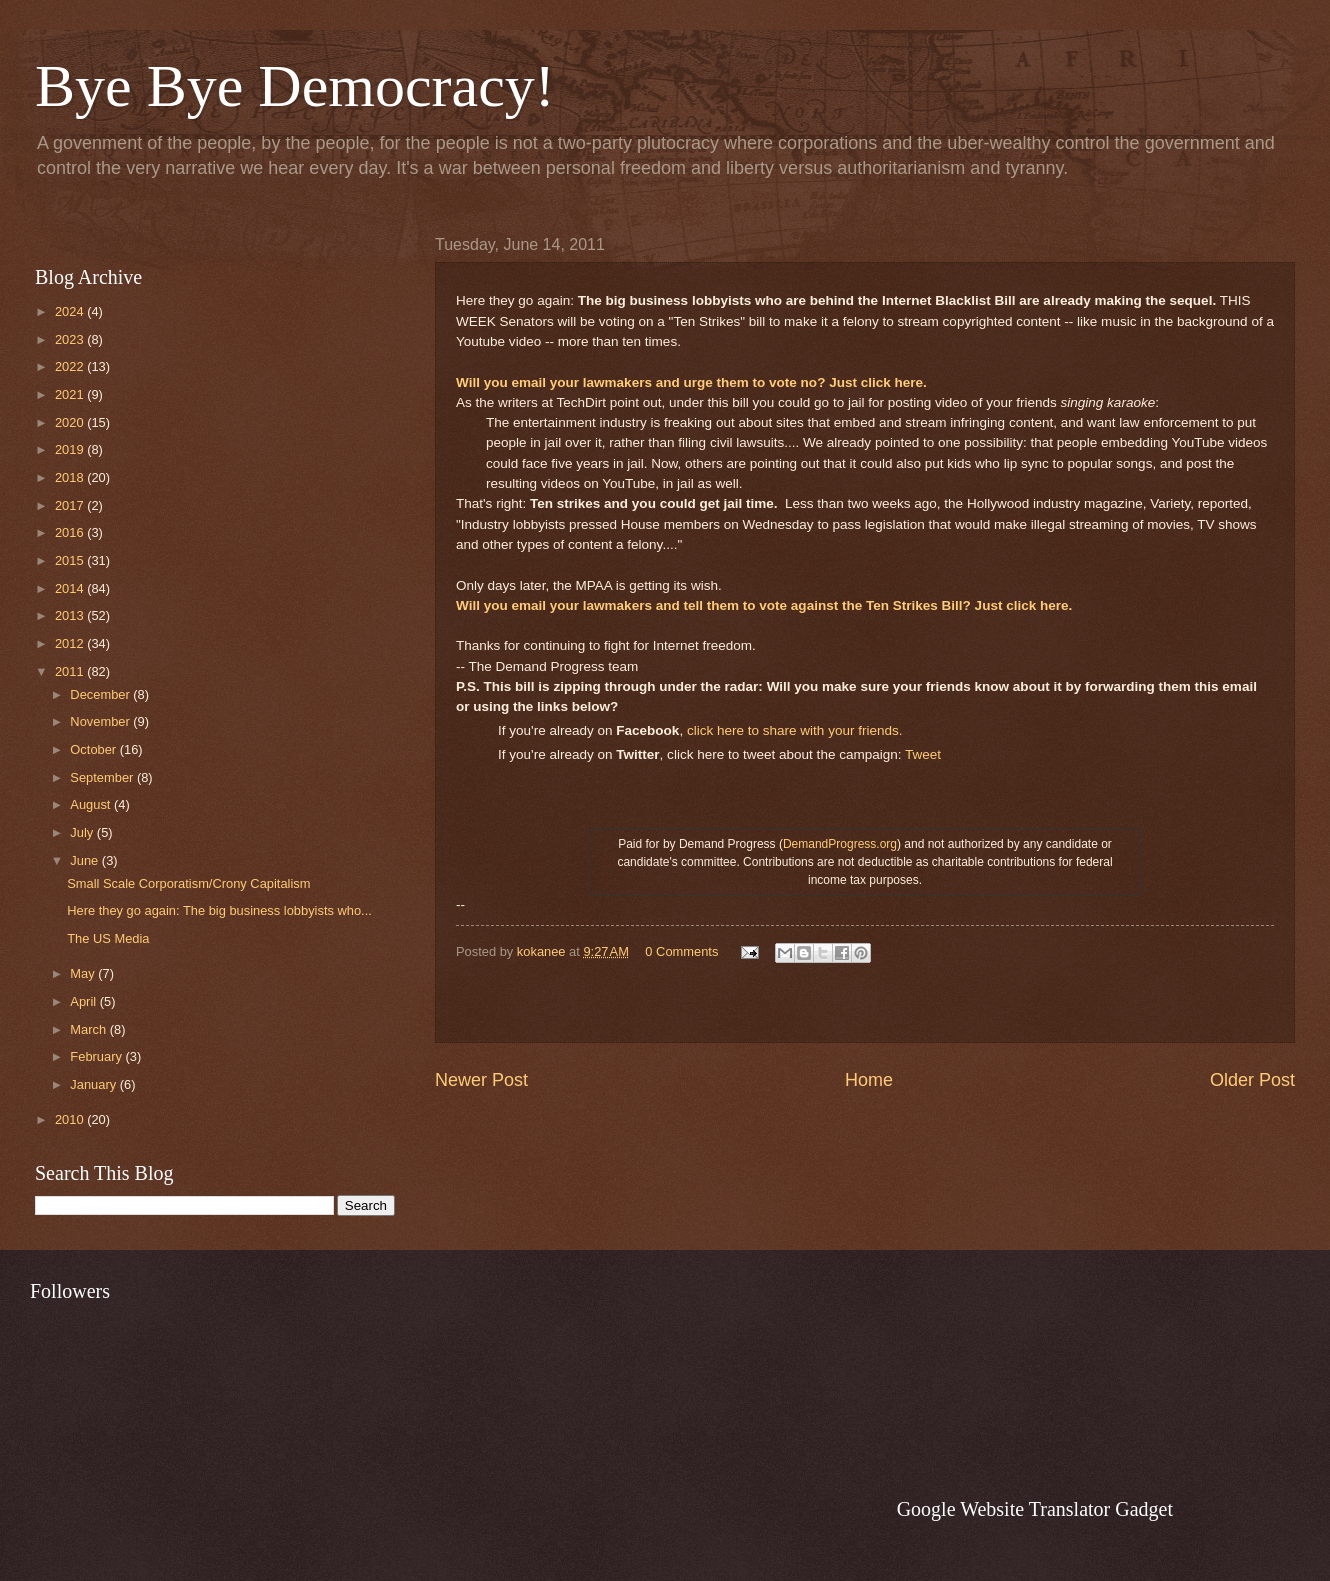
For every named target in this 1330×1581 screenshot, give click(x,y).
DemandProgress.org (840, 844)
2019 (71, 449)
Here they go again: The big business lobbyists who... (219, 910)
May (84, 973)
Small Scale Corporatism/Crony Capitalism (188, 883)
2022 (71, 366)
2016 (71, 532)
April (84, 1001)
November (101, 721)
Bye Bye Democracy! (295, 86)
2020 (71, 422)
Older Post (1252, 1080)
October (94, 749)
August (92, 804)
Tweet (923, 754)
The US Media (108, 938)
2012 (71, 643)
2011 (71, 671)
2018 (71, 477)
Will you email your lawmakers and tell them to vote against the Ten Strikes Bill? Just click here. (764, 605)
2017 (71, 505)
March (89, 1029)
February (97, 1056)
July (83, 832)
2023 (71, 339)
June (86, 860)
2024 (71, 311)
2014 (71, 588)
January (94, 1084)
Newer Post (481, 1080)
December (101, 694)
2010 (71, 1119)
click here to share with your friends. (795, 730)
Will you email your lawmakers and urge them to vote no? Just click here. (691, 382)
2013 (71, 615)
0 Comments (681, 951)
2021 (71, 394)
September (103, 777)
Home (869, 1080)
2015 (71, 560)
